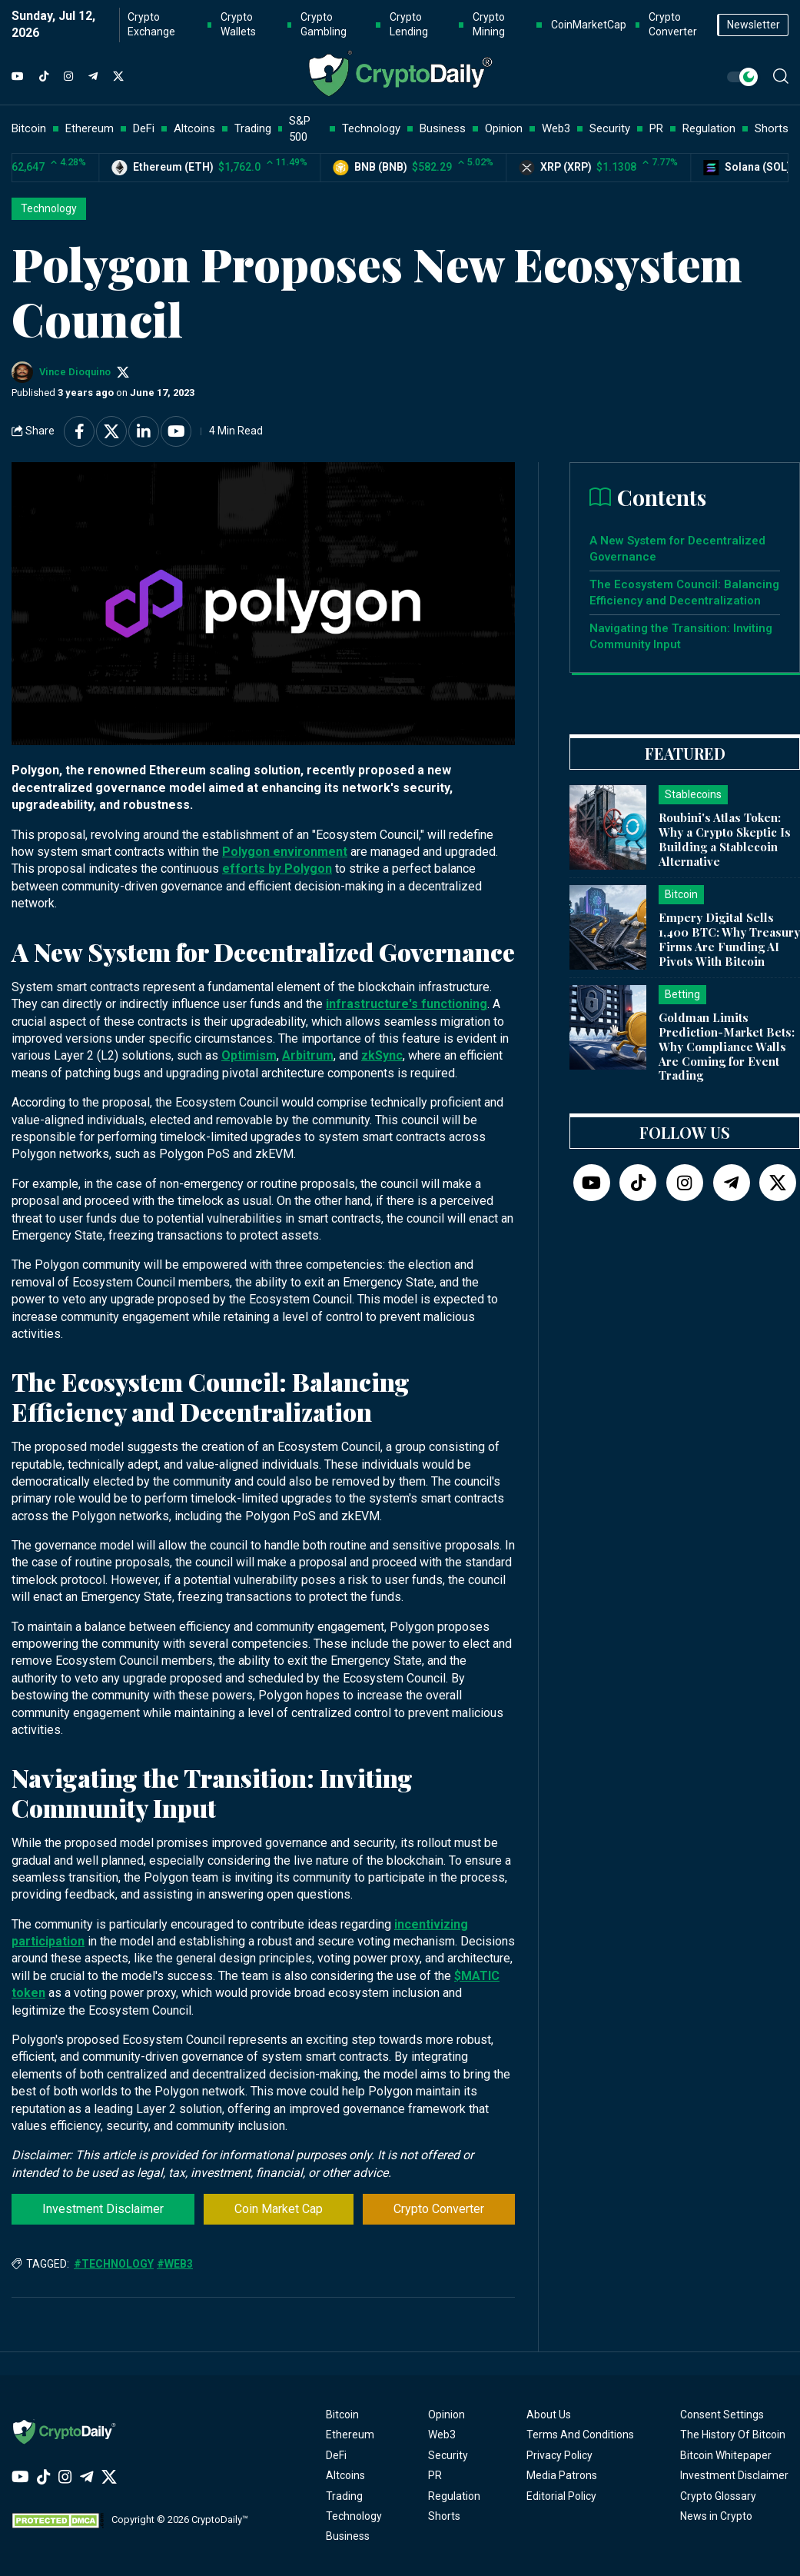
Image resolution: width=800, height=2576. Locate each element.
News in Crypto (716, 2516)
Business (348, 2536)
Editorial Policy (561, 2496)
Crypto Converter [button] (673, 24)
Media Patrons (561, 2475)
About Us (548, 2414)
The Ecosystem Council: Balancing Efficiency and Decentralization (684, 592)
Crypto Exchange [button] (151, 24)
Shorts (444, 2516)
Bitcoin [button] (29, 128)
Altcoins (345, 2475)
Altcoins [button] (194, 128)
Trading (344, 2496)
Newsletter (753, 24)
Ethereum (350, 2434)
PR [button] (656, 128)
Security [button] (609, 128)
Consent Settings (722, 2414)
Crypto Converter (438, 2209)
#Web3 (175, 2264)
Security (448, 2455)
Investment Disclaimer (103, 2209)
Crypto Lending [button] (409, 24)
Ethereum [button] (89, 128)
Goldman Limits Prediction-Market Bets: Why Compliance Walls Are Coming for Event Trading (727, 1046)
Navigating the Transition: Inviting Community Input (680, 636)
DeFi (336, 2455)
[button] (780, 76)
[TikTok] (43, 77)
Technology (49, 208)
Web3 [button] (556, 128)
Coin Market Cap (278, 2209)
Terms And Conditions (580, 2434)
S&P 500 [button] (299, 129)
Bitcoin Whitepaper (726, 2455)
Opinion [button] (504, 128)
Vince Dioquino (75, 372)
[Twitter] (118, 77)
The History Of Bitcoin (732, 2434)
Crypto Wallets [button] (238, 24)
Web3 (442, 2434)
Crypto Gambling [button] (323, 24)
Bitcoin (342, 2414)
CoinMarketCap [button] (588, 24)
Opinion (446, 2414)
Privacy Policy (559, 2455)
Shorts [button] (771, 128)
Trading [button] (252, 128)
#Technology (114, 2264)
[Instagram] (68, 77)
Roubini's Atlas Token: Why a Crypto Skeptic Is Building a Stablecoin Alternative (725, 839)
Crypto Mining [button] (489, 24)
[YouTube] (18, 77)
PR (435, 2475)
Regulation (454, 2496)
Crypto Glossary (718, 2496)
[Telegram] (93, 77)
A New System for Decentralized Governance (677, 549)
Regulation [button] (708, 128)
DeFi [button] (143, 128)
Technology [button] (371, 128)
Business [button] (443, 128)
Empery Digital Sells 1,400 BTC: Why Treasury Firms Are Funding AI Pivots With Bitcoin (729, 939)
